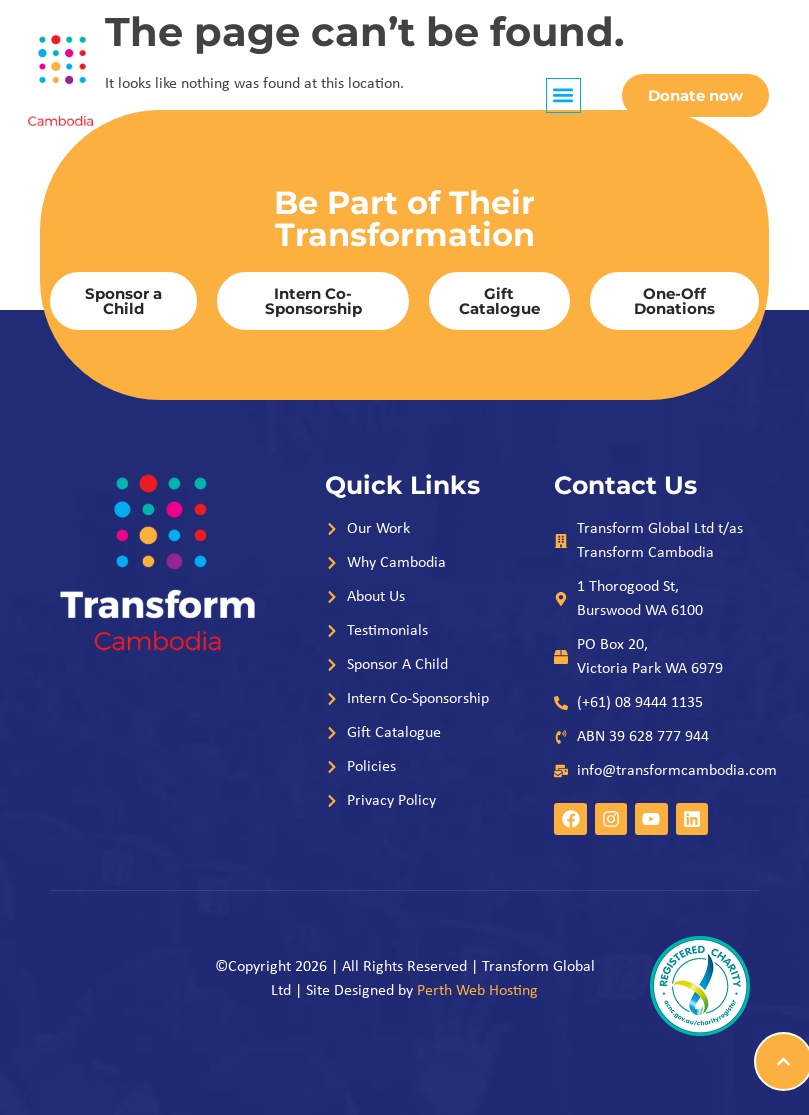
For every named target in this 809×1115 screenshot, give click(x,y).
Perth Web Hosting (477, 991)
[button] (563, 95)
